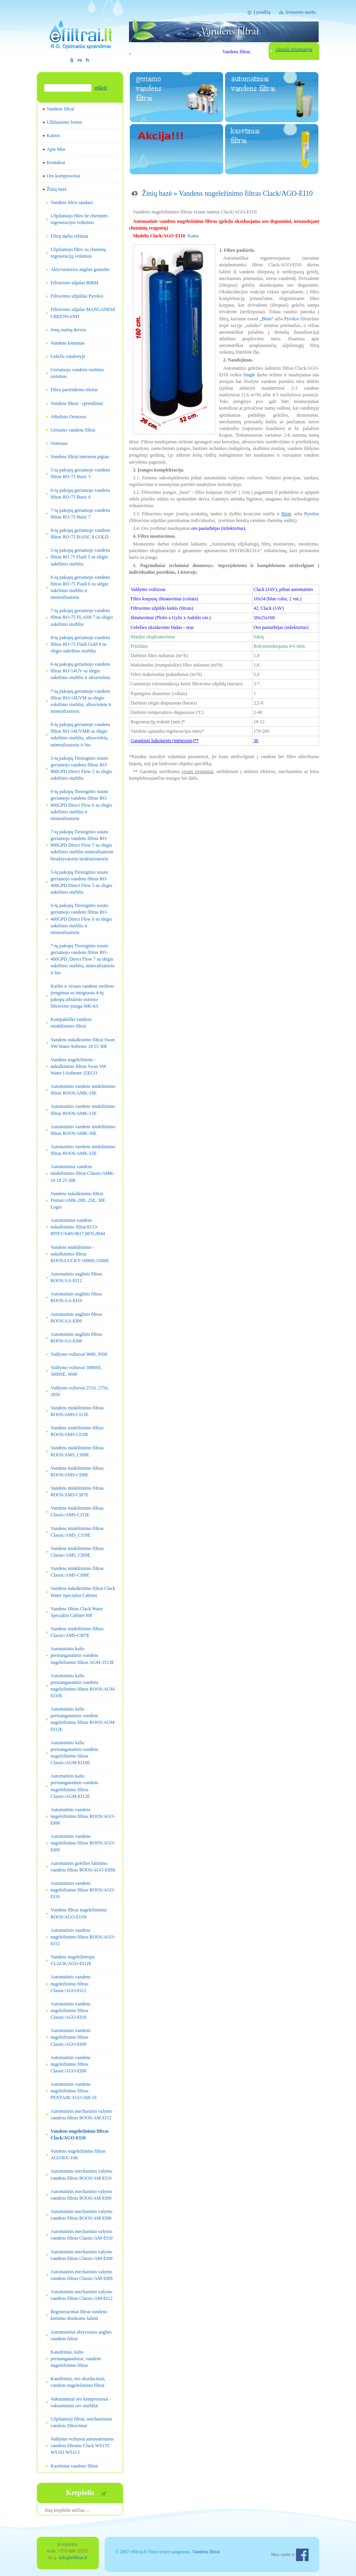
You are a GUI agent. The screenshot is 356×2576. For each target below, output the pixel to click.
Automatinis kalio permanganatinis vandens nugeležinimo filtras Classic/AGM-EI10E (74, 1752)
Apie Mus (56, 149)
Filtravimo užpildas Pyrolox (77, 296)
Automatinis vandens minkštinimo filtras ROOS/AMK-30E (83, 1130)
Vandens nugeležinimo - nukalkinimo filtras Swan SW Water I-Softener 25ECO (78, 1066)
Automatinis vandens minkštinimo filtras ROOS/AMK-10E (83, 1090)
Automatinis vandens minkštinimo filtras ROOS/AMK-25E (83, 1150)
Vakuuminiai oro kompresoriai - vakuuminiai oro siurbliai (81, 2402)
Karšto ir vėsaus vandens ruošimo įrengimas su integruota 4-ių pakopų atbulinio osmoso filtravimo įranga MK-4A (82, 996)
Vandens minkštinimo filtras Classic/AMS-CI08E (77, 1572)
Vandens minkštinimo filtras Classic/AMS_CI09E (77, 1552)
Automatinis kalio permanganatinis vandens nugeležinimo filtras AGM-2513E (82, 1655)
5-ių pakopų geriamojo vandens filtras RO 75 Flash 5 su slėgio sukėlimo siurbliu (80, 556)
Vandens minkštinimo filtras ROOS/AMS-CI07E (77, 1491)
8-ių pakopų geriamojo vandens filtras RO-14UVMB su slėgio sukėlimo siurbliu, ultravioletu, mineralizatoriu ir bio (80, 734)
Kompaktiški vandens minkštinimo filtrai (71, 1023)
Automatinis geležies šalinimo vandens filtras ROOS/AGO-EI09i (83, 1867)
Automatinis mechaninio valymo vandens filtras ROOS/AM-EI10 (81, 2174)
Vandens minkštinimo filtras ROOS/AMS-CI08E (77, 1471)
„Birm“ (266, 319)
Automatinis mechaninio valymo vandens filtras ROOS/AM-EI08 (81, 2215)
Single (249, 375)
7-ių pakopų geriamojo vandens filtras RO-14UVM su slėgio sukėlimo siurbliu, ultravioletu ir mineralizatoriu (81, 701)
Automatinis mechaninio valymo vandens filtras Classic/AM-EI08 (82, 2255)
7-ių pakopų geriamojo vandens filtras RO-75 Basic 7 (80, 514)
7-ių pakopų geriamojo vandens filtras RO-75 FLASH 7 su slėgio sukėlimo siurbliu (82, 617)
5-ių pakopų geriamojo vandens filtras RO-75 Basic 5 (80, 473)
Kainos (53, 135)
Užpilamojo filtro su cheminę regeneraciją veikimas (78, 253)
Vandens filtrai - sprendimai (77, 403)
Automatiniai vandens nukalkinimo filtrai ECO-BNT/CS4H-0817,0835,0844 (78, 1227)
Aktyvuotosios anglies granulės (80, 269)
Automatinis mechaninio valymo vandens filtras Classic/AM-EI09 (82, 2275)
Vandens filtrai (60, 109)
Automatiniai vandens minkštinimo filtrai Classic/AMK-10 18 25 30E (82, 1173)
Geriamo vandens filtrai (73, 430)
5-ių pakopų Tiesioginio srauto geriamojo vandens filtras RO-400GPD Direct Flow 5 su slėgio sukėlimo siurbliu (81, 882)
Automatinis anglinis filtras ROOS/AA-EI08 (76, 1337)
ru (79, 60)
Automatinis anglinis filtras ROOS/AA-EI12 (76, 1277)
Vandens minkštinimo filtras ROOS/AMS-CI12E (77, 1411)
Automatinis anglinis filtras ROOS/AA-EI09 (76, 1317)
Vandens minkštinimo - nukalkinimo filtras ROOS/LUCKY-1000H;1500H (80, 1254)
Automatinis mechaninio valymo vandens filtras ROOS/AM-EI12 (81, 2114)
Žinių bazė (57, 189)
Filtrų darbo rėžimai (69, 236)
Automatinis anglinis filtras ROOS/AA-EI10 (76, 1297)
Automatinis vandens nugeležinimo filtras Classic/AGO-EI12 (71, 1983)
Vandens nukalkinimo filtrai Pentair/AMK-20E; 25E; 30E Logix (78, 1200)
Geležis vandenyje (68, 356)
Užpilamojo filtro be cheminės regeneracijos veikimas (79, 219)
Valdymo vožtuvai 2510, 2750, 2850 (80, 1391)
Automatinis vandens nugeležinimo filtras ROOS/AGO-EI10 (83, 1890)
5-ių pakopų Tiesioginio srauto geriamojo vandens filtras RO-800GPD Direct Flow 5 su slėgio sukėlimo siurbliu (81, 768)
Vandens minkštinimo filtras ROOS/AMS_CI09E (77, 1451)
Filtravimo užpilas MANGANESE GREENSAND (83, 313)
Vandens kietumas (68, 343)
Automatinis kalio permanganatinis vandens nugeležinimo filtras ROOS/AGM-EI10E (83, 1685)
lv (87, 60)
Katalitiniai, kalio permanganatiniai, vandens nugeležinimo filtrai (76, 2358)
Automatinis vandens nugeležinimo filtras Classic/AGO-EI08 (71, 2064)
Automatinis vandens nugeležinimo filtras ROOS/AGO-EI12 (83, 1936)
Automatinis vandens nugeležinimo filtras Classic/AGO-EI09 (71, 2037)
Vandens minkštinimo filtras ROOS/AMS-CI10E (77, 1431)
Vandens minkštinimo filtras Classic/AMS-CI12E (77, 1511)
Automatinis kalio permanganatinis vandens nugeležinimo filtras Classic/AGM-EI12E (74, 1786)
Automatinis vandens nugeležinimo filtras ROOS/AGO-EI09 (83, 1843)
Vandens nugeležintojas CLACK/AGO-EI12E (73, 1960)
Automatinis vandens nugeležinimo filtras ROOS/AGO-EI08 (83, 1816)
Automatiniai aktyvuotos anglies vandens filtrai (81, 2335)
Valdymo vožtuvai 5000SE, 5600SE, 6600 (76, 1371)
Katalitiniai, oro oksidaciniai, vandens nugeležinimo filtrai (78, 2382)
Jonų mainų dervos (68, 329)
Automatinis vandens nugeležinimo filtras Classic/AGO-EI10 (71, 2010)
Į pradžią (262, 12)
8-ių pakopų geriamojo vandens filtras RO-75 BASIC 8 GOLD (80, 533)
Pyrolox (292, 319)
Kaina (193, 235)
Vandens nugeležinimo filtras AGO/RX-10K (78, 2154)
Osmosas (59, 443)
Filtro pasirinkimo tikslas (74, 389)
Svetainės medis (300, 12)
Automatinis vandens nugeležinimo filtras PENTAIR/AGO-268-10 (73, 2090)
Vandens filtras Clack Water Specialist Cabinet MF (77, 1612)
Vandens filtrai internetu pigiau (80, 456)
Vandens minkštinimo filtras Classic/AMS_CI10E (77, 1532)
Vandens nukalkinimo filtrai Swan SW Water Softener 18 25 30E (83, 1043)
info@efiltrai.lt (73, 2557)
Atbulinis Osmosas (68, 416)
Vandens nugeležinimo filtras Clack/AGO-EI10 (80, 2134)
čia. (256, 352)
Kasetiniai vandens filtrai (74, 2466)
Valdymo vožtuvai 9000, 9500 (79, 1354)
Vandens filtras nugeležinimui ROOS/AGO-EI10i (79, 1913)
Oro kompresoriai (63, 176)
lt (72, 60)
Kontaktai (56, 162)
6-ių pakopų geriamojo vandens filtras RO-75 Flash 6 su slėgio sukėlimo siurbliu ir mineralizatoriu (80, 587)
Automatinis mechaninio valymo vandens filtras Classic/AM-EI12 (82, 2295)
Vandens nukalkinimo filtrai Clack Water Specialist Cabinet (83, 1592)
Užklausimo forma (64, 122)
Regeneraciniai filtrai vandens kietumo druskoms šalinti (79, 2315)
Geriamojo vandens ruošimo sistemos (77, 373)
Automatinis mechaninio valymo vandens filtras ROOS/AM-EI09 (81, 2195)
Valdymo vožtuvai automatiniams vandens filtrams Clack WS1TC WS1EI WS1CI (82, 2445)
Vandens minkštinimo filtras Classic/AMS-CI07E (77, 1632)
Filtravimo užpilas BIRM (74, 282)
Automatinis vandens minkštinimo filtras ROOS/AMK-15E (83, 1110)
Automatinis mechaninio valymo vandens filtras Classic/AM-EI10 (82, 2235)
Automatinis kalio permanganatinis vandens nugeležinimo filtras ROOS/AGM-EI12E (83, 1719)
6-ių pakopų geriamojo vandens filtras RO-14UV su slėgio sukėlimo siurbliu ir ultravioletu (80, 670)
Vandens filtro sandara (72, 202)
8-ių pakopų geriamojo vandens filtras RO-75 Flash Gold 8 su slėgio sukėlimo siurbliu (80, 644)
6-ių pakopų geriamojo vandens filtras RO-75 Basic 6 (80, 494)
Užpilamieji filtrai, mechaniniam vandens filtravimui (81, 2422)
